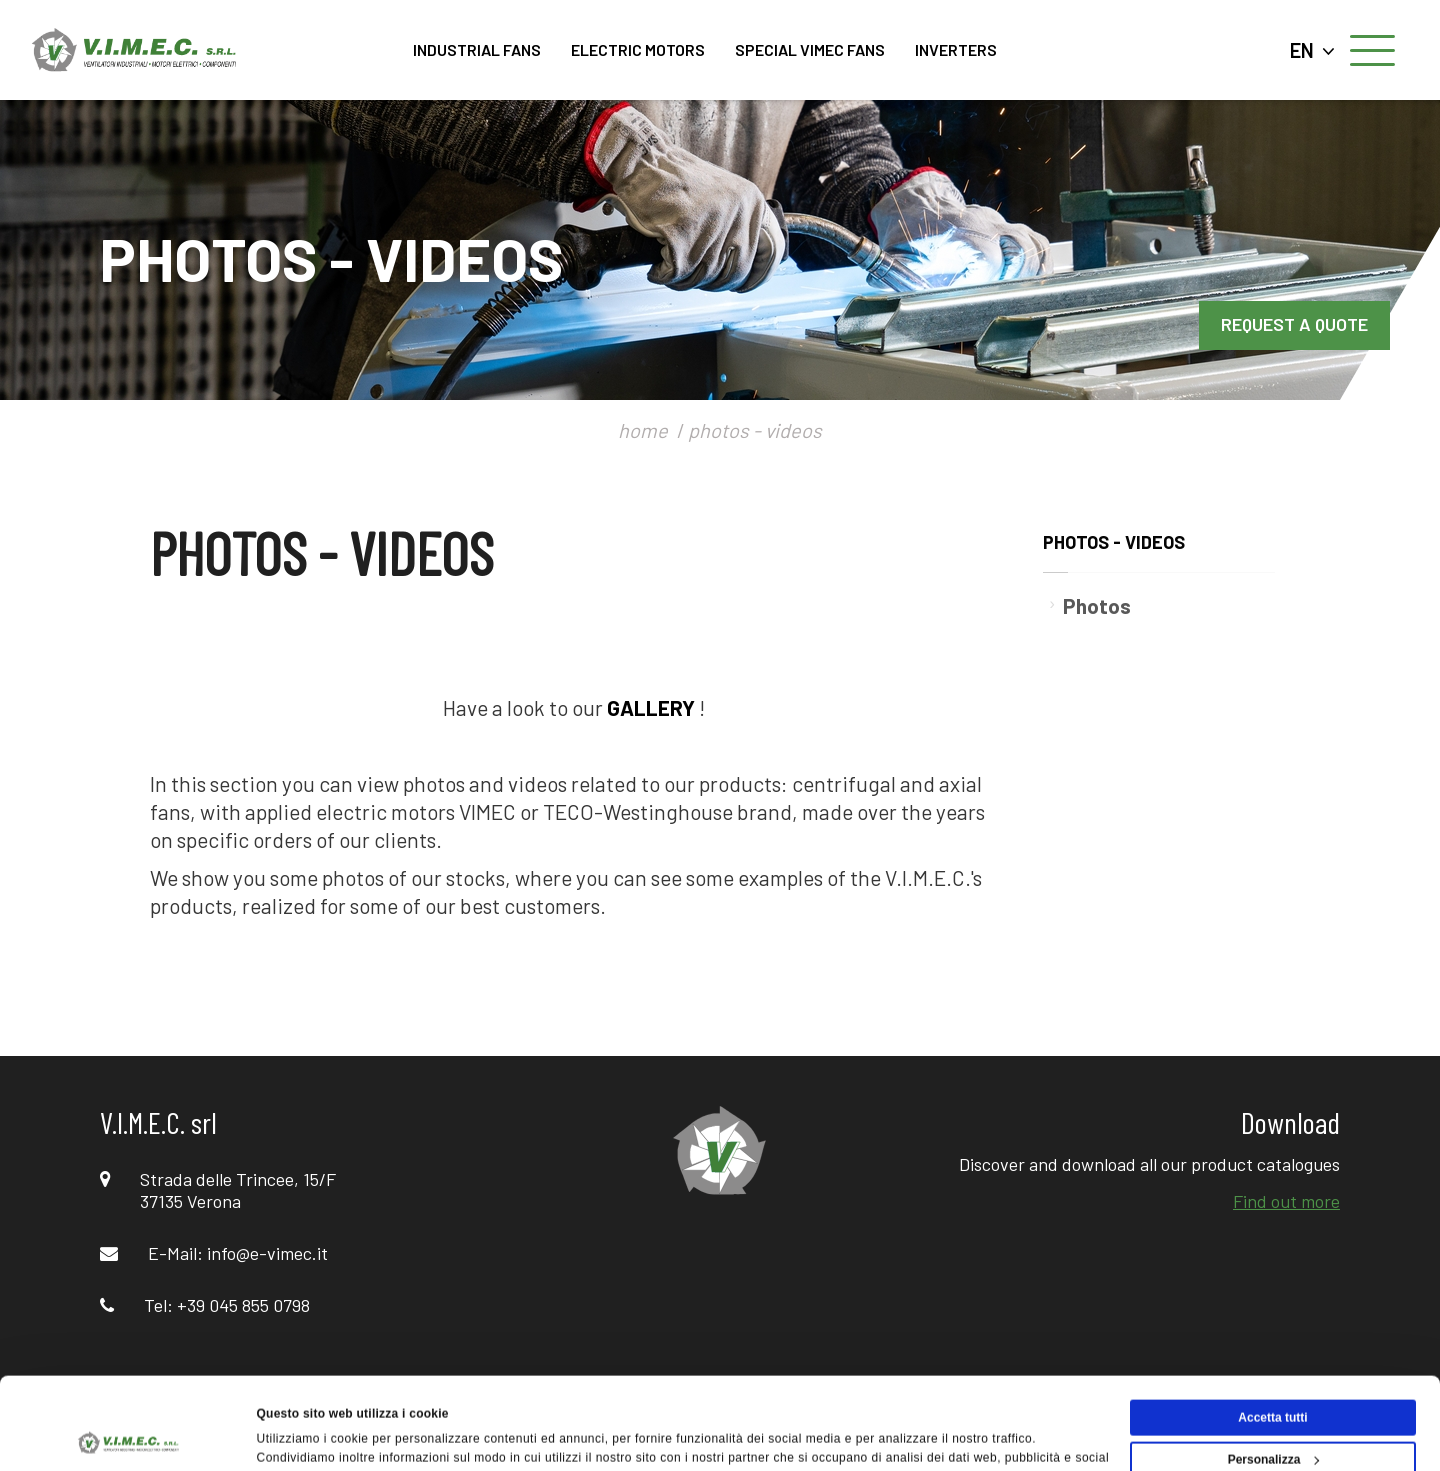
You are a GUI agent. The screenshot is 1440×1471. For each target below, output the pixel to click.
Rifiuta (1272, 1415)
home (643, 430)
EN (1312, 50)
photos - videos (755, 430)
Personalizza (1274, 1373)
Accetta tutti (1272, 1331)
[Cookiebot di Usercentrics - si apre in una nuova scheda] (129, 1435)
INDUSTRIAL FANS (477, 49)
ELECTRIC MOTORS (638, 49)
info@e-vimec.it (267, 1253)
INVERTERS (956, 49)
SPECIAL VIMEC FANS (810, 49)
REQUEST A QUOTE (1294, 324)
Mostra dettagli (300, 1435)
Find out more (1286, 1201)
